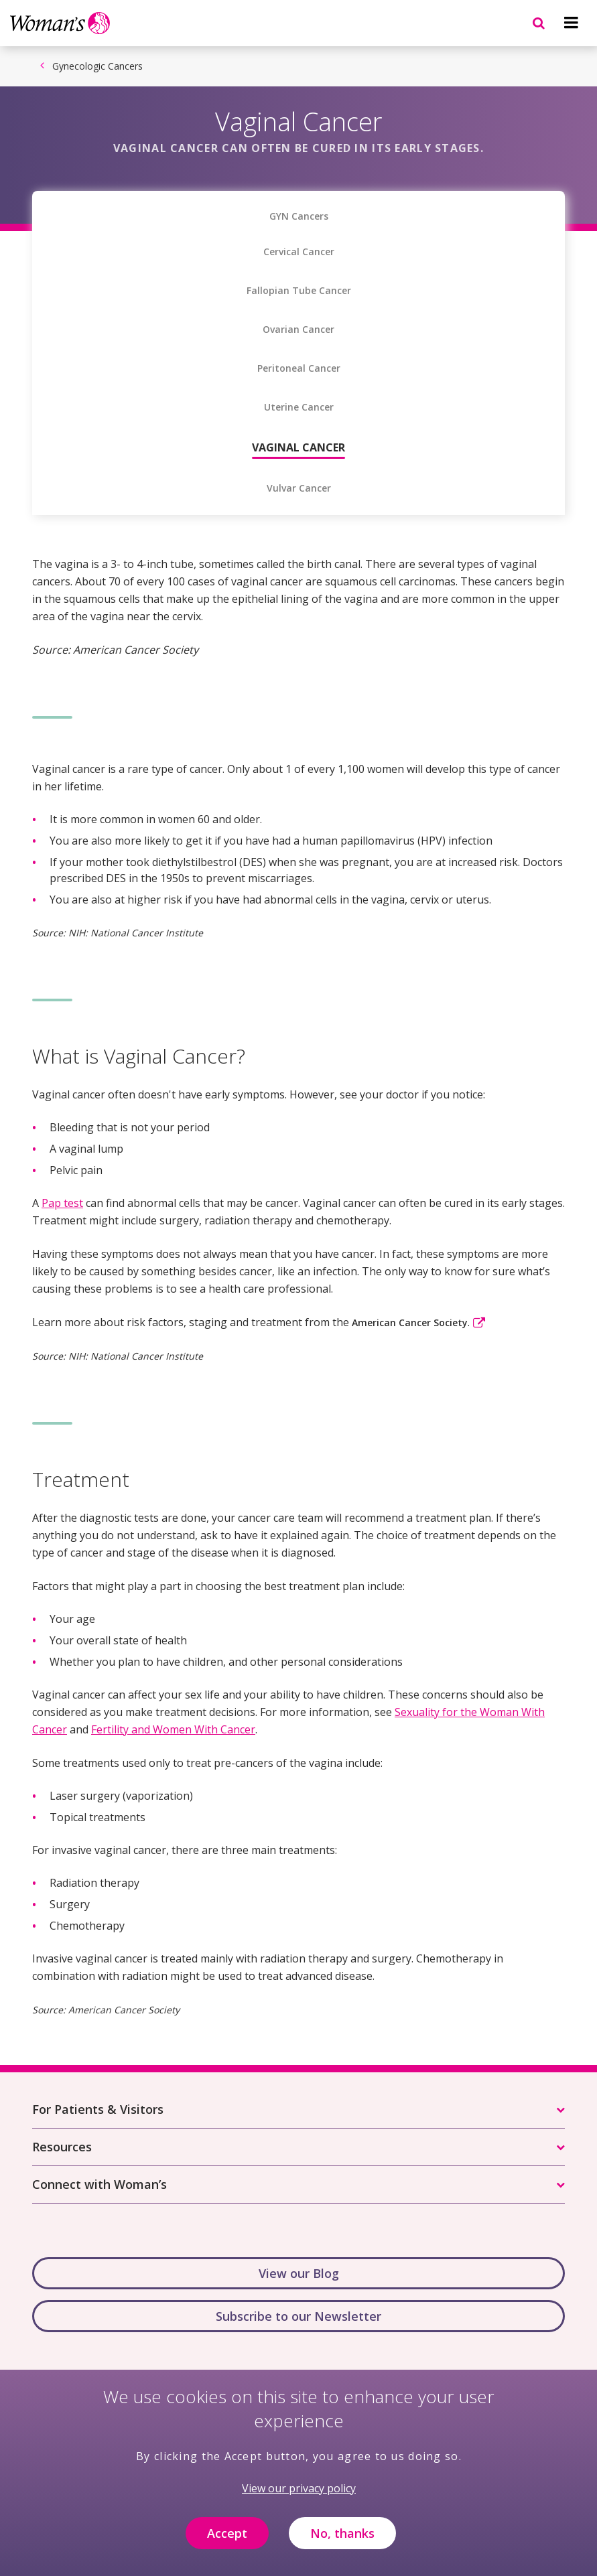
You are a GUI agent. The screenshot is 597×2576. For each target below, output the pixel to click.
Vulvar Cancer (299, 488)
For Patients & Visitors (97, 2109)
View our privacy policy (299, 2495)
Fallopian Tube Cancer (299, 291)
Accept (227, 2540)
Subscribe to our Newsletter (298, 2316)
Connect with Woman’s (99, 2184)
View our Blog (299, 2273)
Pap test (62, 1203)
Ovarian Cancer (298, 330)
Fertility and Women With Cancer (173, 1729)
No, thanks (342, 2540)
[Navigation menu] (571, 23)
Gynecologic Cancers (97, 66)
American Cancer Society (410, 1322)
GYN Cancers (298, 216)
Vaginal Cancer (298, 447)
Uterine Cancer (299, 407)
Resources (62, 2147)
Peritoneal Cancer (298, 368)
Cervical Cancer (298, 252)
